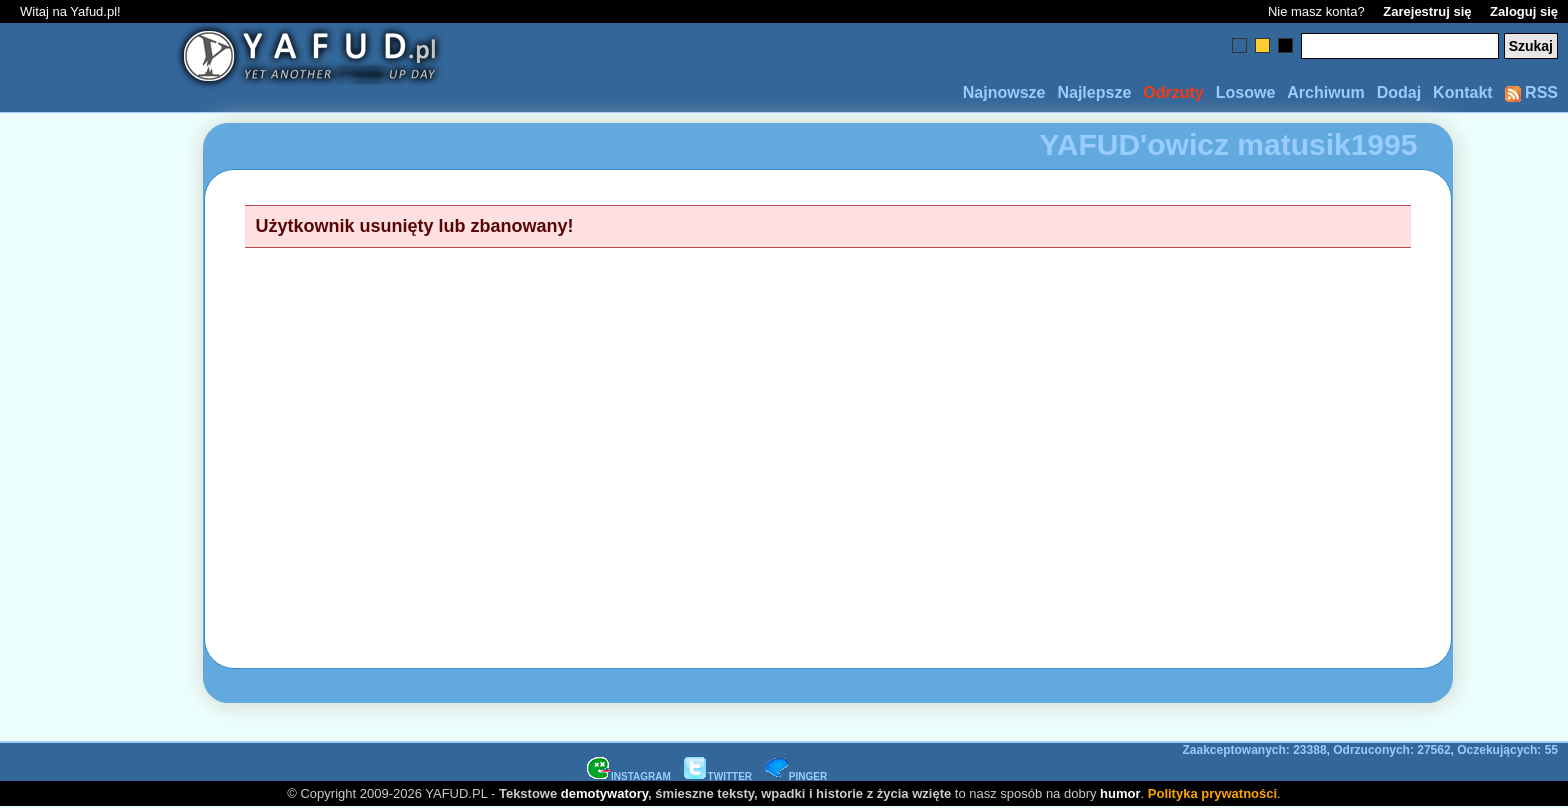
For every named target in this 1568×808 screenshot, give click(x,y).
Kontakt (1463, 92)
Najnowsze (1004, 92)
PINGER (796, 776)
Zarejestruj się (1427, 11)
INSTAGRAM (629, 776)
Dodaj (1399, 92)
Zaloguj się (1524, 11)
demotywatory (604, 793)
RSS (1531, 92)
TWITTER (718, 776)
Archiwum (1325, 92)
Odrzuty (1173, 92)
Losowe (1246, 92)
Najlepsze (1094, 92)
